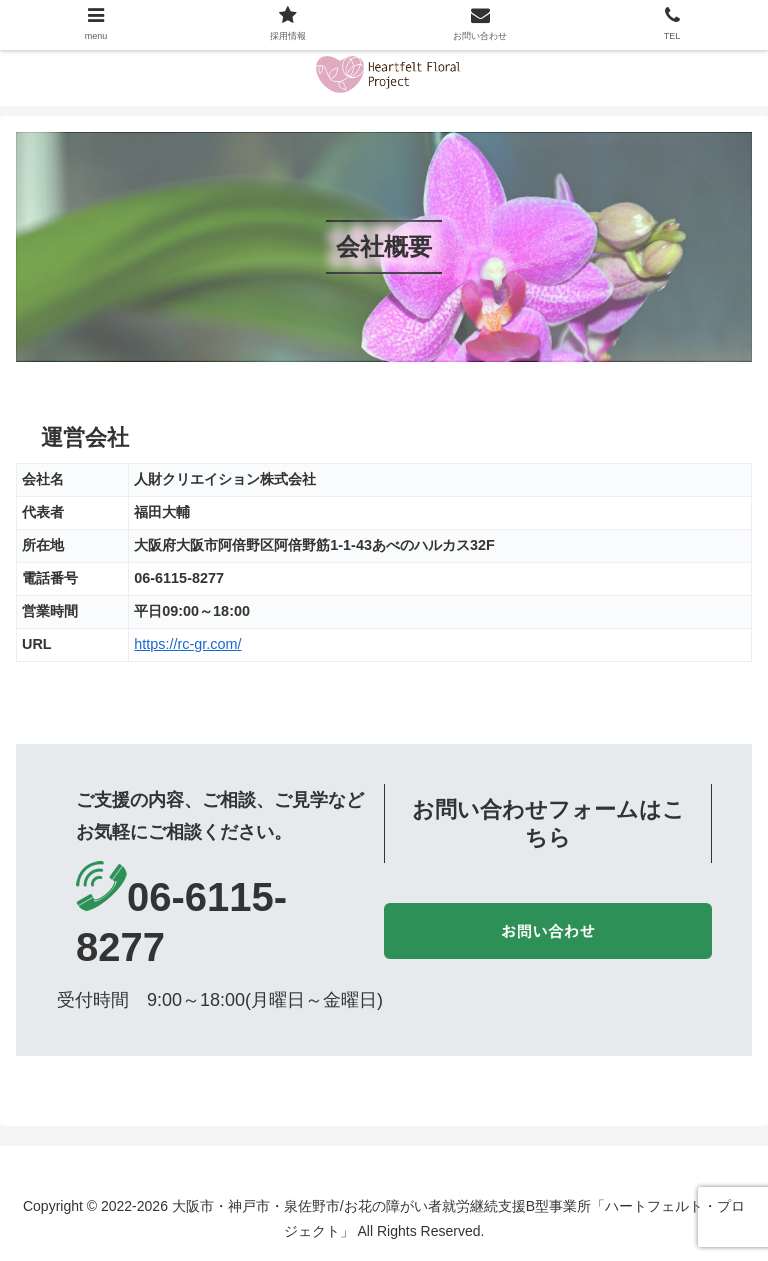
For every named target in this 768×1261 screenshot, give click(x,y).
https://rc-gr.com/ (187, 644)
